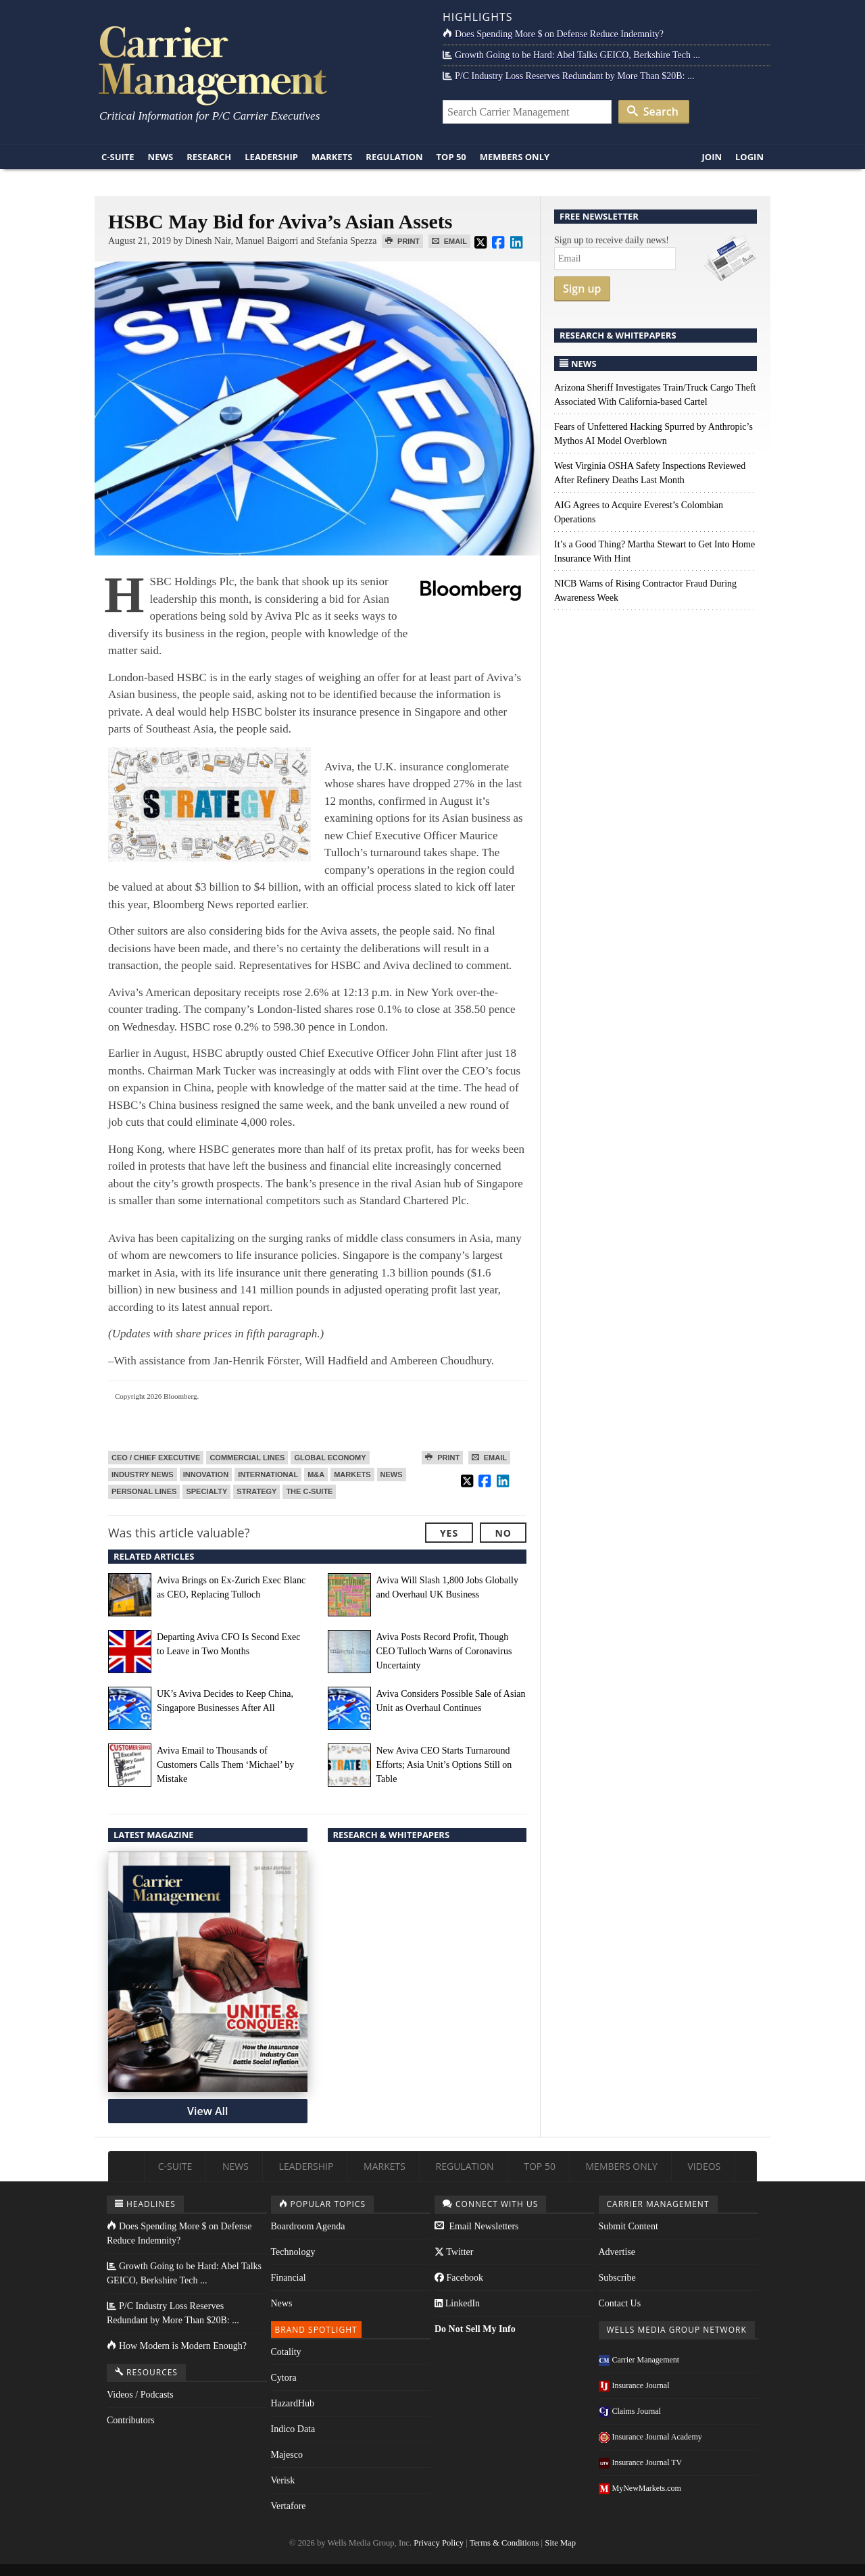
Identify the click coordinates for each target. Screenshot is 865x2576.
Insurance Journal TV (641, 2462)
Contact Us (620, 2303)
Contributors (131, 2420)
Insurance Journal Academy (650, 2437)
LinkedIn (457, 2303)
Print (402, 241)
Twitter (454, 2252)
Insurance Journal (634, 2385)
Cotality (286, 2352)
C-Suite (117, 157)
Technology (293, 2252)
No (503, 1533)
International (268, 1474)
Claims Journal (630, 2411)
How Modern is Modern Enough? (177, 2346)
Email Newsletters (477, 2226)
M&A (315, 1474)
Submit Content (628, 2226)
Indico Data (293, 2429)
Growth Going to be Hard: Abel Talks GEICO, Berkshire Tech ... (571, 55)
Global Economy (330, 1458)
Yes (449, 1533)
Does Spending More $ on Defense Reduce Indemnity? (553, 34)
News (161, 157)
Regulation (394, 157)
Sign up (582, 288)
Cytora (284, 2378)
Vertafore (288, 2506)
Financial (288, 2278)
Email (449, 241)
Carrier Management (639, 2359)
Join (711, 157)
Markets (332, 157)
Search (652, 111)
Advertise (617, 2252)
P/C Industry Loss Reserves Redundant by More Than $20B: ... (568, 76)
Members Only (514, 157)
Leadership (271, 157)
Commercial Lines (247, 1458)
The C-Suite (309, 1491)
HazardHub (293, 2403)
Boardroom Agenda (308, 2226)
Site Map (560, 2543)
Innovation (205, 1474)
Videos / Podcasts (140, 2394)
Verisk (283, 2480)
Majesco (287, 2455)
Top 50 (451, 157)
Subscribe (617, 2278)
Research (209, 157)
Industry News (143, 1474)
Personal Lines (144, 1491)
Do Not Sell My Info (475, 2329)
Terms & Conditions (504, 2543)
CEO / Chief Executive (156, 1458)
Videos (703, 2166)
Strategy (256, 1491)
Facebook (459, 2278)
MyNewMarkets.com (640, 2488)
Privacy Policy (439, 2543)
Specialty (206, 1491)
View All (207, 2111)
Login (749, 157)
